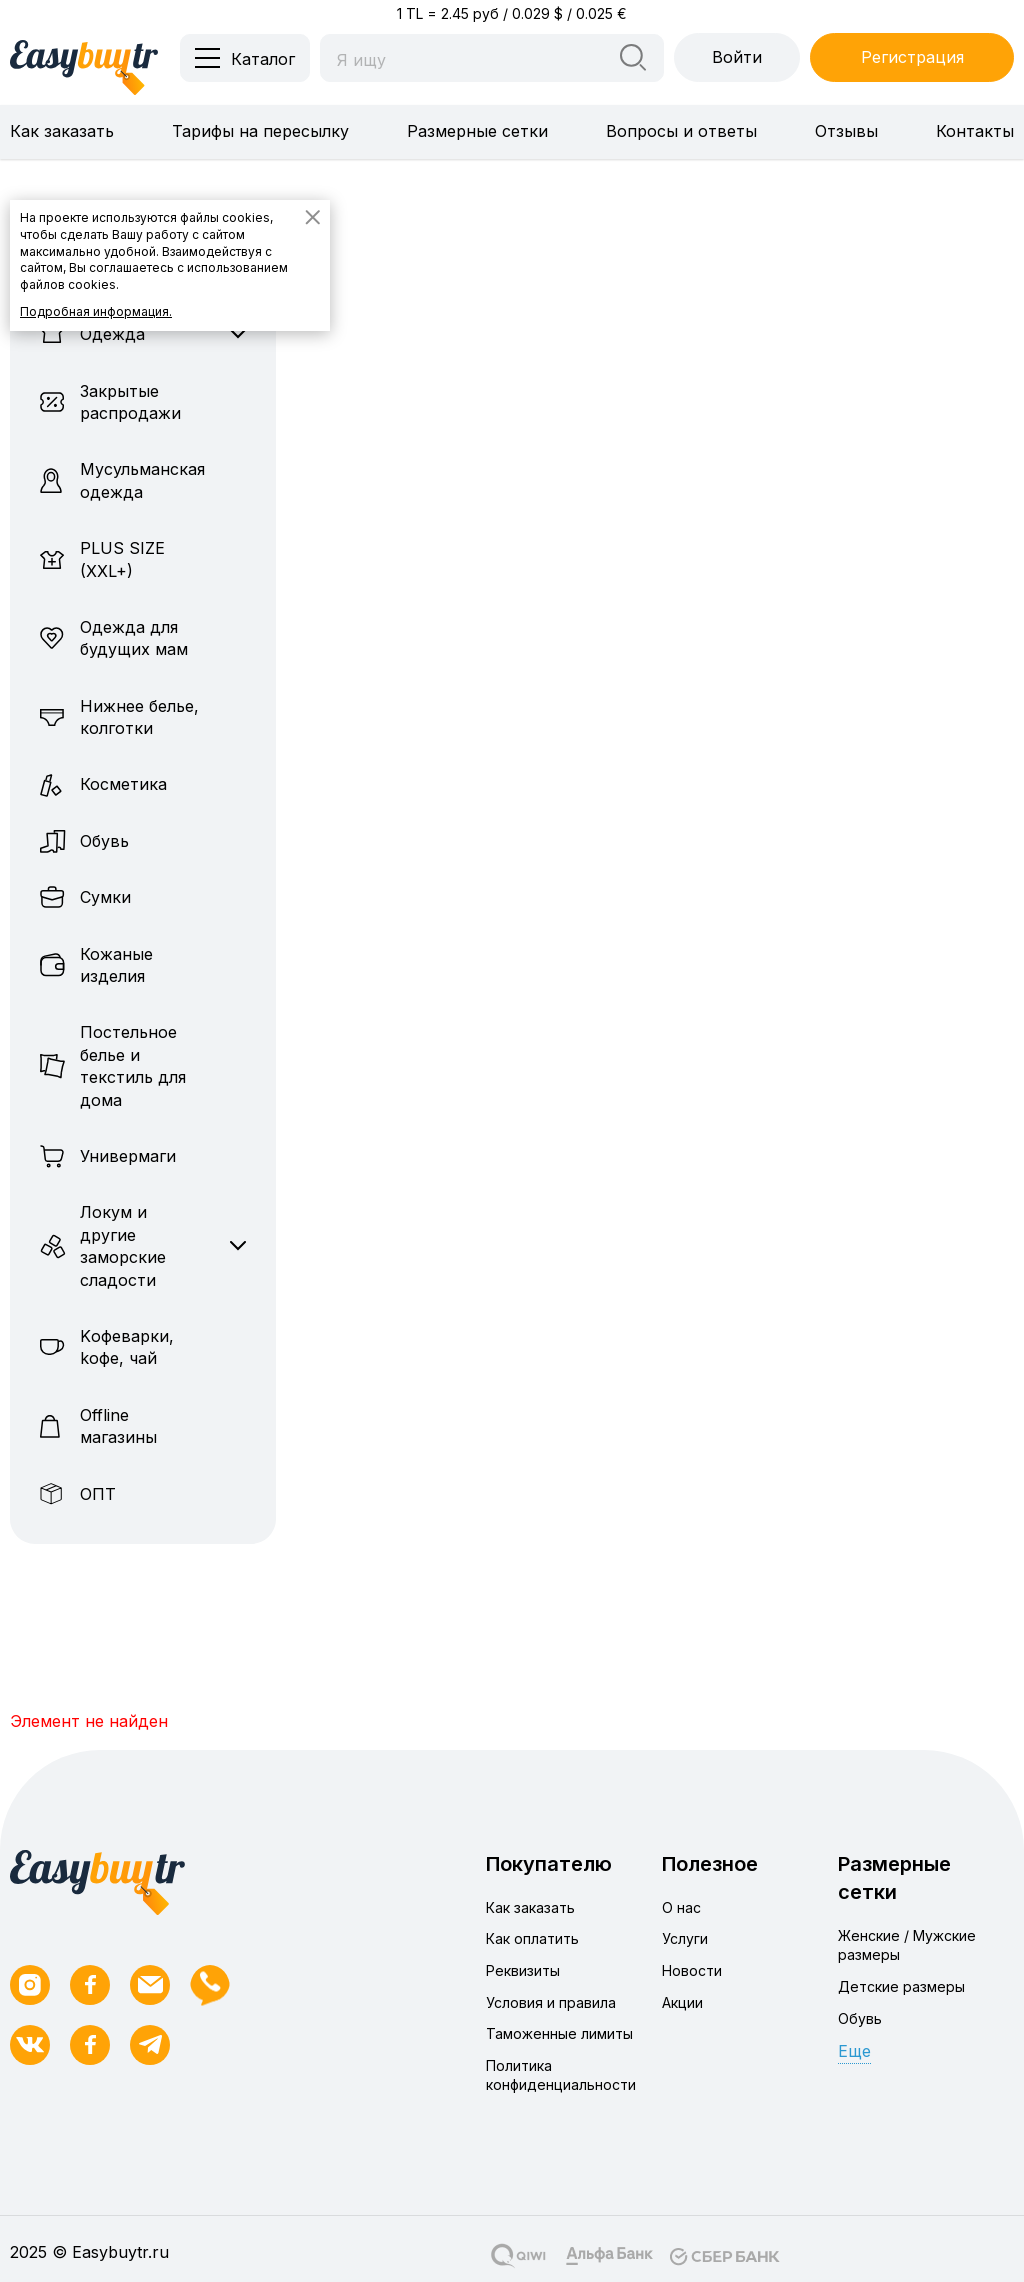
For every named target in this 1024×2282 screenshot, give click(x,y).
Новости (692, 1970)
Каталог (263, 59)
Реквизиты (523, 1970)
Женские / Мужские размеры (907, 1945)
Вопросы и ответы (681, 131)
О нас (681, 1907)
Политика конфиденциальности (561, 2075)
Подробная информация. (96, 311)
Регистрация (912, 57)
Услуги (685, 1938)
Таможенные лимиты (559, 2033)
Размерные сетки (477, 131)
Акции (682, 2002)
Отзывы (846, 131)
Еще (854, 2051)
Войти (737, 57)
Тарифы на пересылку (260, 131)
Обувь (860, 2018)
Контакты (975, 131)
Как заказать (62, 131)
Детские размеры (901, 1986)
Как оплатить (532, 1938)
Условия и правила (551, 2002)
